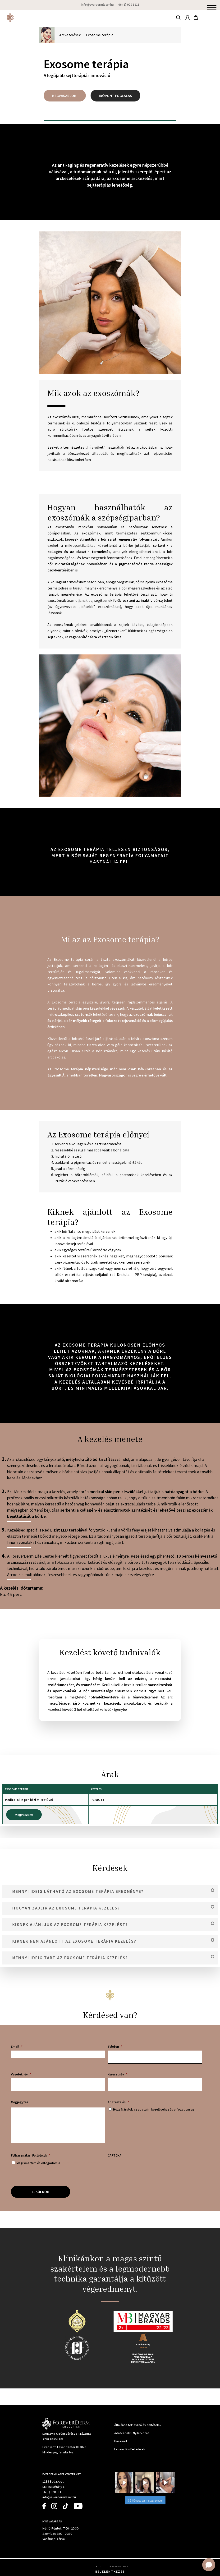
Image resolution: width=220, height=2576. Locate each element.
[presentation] (144, 2169)
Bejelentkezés (110, 2571)
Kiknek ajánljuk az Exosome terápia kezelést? (113, 1924)
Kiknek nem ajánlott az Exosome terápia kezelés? (113, 1941)
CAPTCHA (114, 2155)
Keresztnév (117, 2074)
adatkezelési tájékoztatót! (127, 2115)
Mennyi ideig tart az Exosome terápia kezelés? (113, 1957)
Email (17, 2046)
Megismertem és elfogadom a (58, 2163)
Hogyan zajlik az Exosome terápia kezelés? (113, 1908)
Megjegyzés (19, 2102)
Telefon (115, 2046)
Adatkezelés (118, 2102)
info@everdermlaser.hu (59, 2497)
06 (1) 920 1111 (52, 2492)
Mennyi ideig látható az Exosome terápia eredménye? (113, 1891)
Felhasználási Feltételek (30, 2155)
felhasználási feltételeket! (81, 2163)
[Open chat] (208, 2564)
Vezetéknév (21, 2074)
